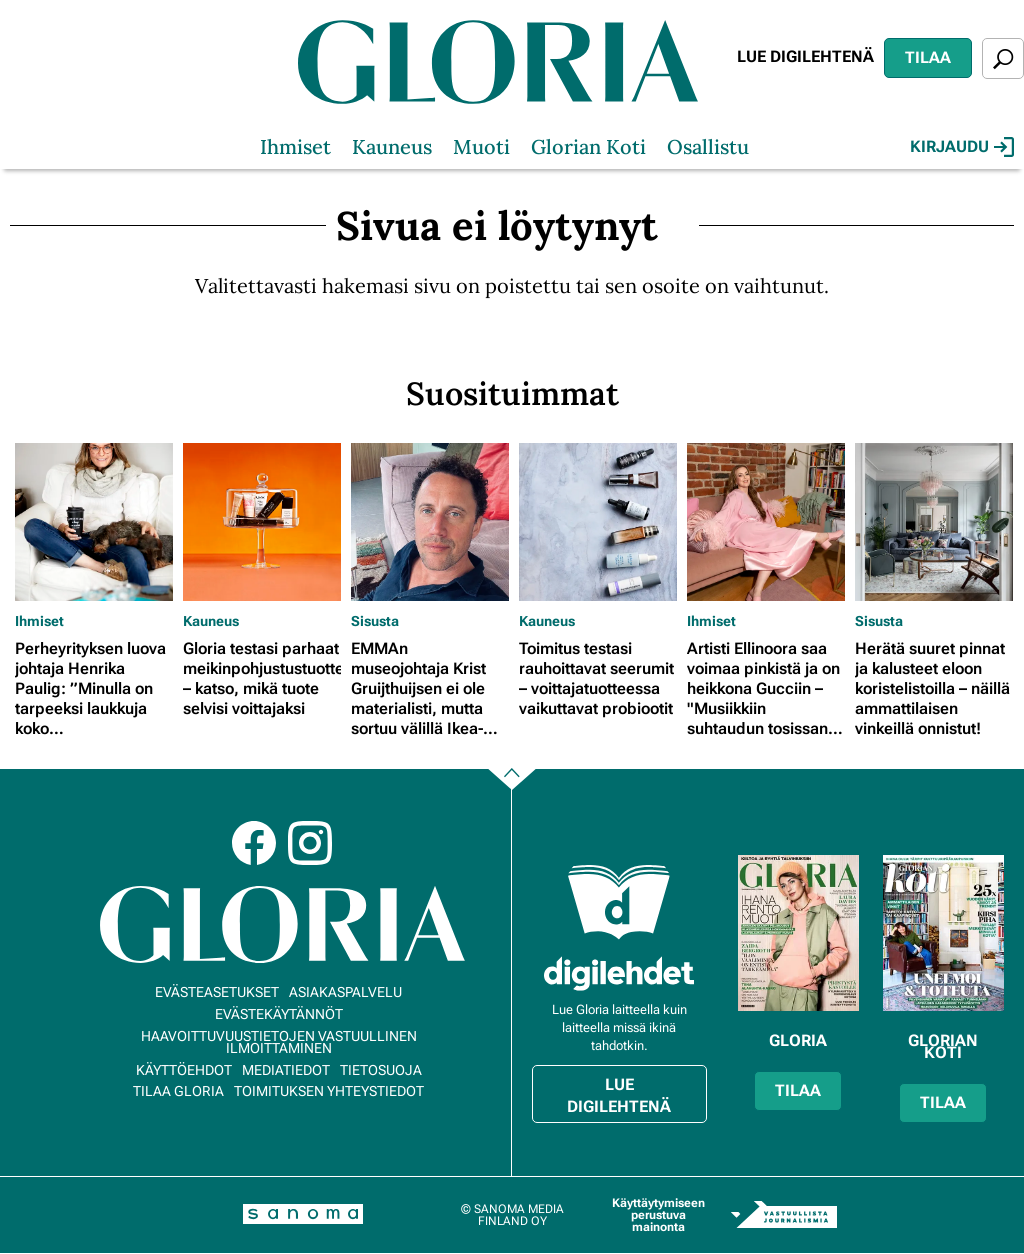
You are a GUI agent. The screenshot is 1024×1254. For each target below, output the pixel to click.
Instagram (310, 843)
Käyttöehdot (184, 1070)
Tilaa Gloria (178, 1091)
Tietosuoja (381, 1070)
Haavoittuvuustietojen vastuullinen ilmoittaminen (279, 1042)
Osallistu (708, 146)
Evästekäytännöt (279, 1014)
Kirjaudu (962, 147)
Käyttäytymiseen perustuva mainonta (658, 1215)
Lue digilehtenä (805, 56)
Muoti (481, 146)
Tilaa (928, 57)
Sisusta (375, 621)
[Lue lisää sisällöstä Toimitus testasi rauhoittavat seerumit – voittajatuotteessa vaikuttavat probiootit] (598, 522)
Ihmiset (295, 146)
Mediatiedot (286, 1070)
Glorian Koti (588, 146)
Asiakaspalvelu (345, 992)
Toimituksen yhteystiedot (329, 1091)
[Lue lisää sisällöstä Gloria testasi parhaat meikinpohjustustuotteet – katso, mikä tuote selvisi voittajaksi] (262, 522)
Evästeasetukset (217, 992)
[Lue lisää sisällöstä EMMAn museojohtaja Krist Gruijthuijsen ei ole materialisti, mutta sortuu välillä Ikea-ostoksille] (430, 522)
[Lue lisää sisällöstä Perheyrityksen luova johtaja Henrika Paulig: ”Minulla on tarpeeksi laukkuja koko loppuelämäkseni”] (94, 522)
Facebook (254, 843)
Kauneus (392, 146)
